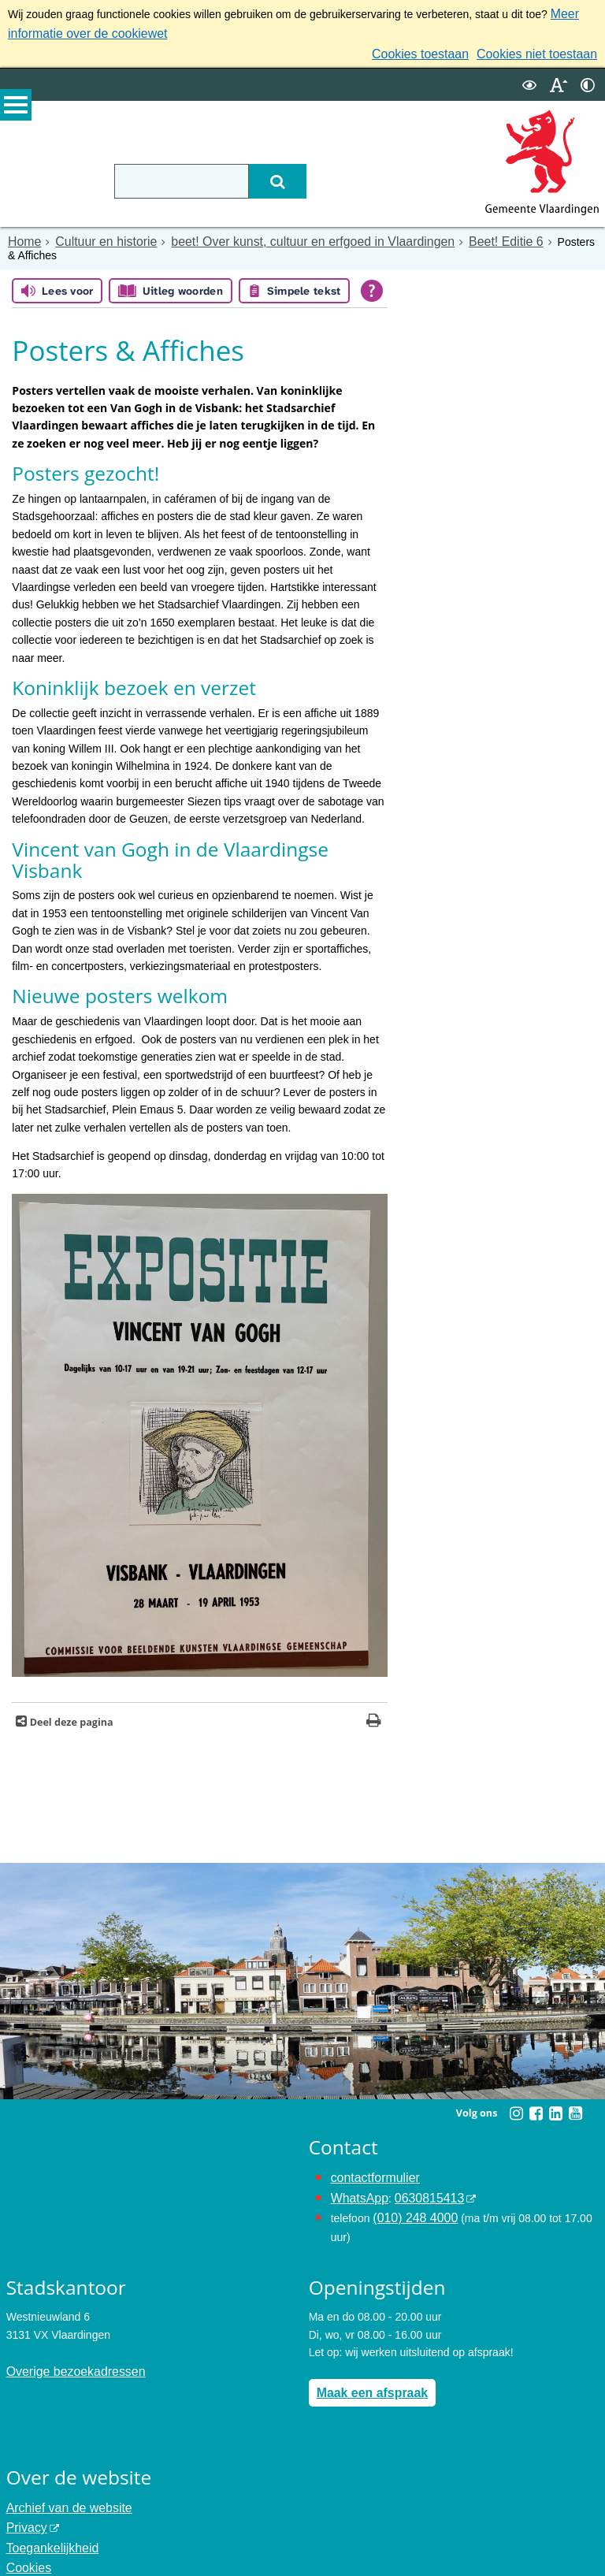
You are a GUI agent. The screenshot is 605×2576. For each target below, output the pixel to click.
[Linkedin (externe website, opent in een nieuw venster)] (555, 2092)
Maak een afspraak (366, 2361)
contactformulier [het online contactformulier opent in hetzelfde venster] (370, 2155)
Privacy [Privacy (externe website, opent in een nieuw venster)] (24, 2492)
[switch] (529, 77)
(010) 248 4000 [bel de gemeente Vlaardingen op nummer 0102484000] (410, 2190)
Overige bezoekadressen (67, 2341)
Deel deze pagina (70, 1701)
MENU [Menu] (16, 111)
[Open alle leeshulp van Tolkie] (372, 269)
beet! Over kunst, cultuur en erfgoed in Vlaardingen (278, 234)
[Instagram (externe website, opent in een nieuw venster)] (516, 2092)
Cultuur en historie (95, 234)
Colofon (25, 2545)
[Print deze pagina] (374, 1701)
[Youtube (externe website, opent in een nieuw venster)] (575, 2092)
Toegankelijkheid (47, 2510)
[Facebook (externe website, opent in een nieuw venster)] (535, 2092)
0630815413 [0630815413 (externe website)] (418, 2172)
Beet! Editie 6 (448, 234)
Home (22, 234)
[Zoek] (320, 174)
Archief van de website (61, 2474)
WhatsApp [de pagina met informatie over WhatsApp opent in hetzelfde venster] (356, 2172)
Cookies (26, 2528)
